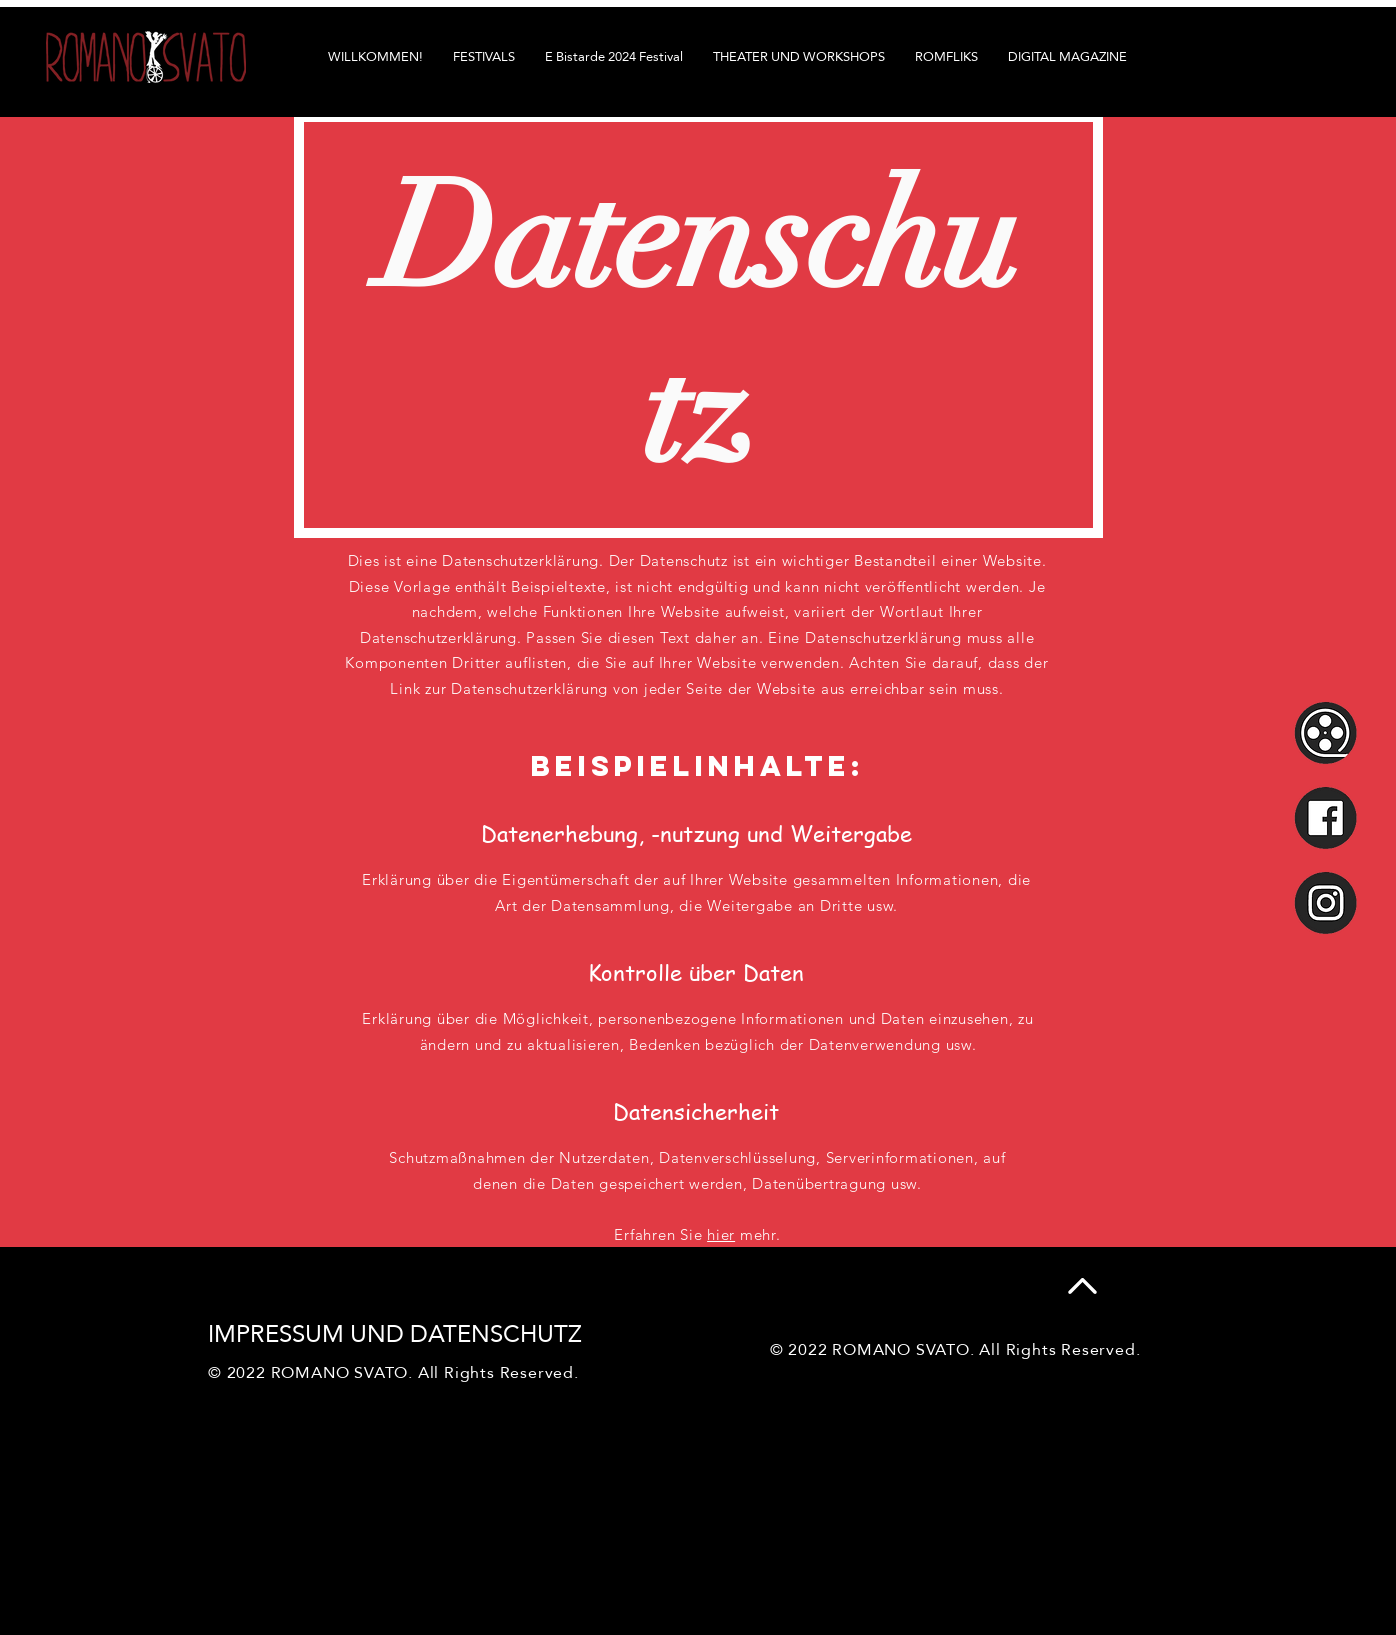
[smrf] (1325, 732)
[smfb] (1325, 817)
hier (721, 1234)
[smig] (1325, 902)
